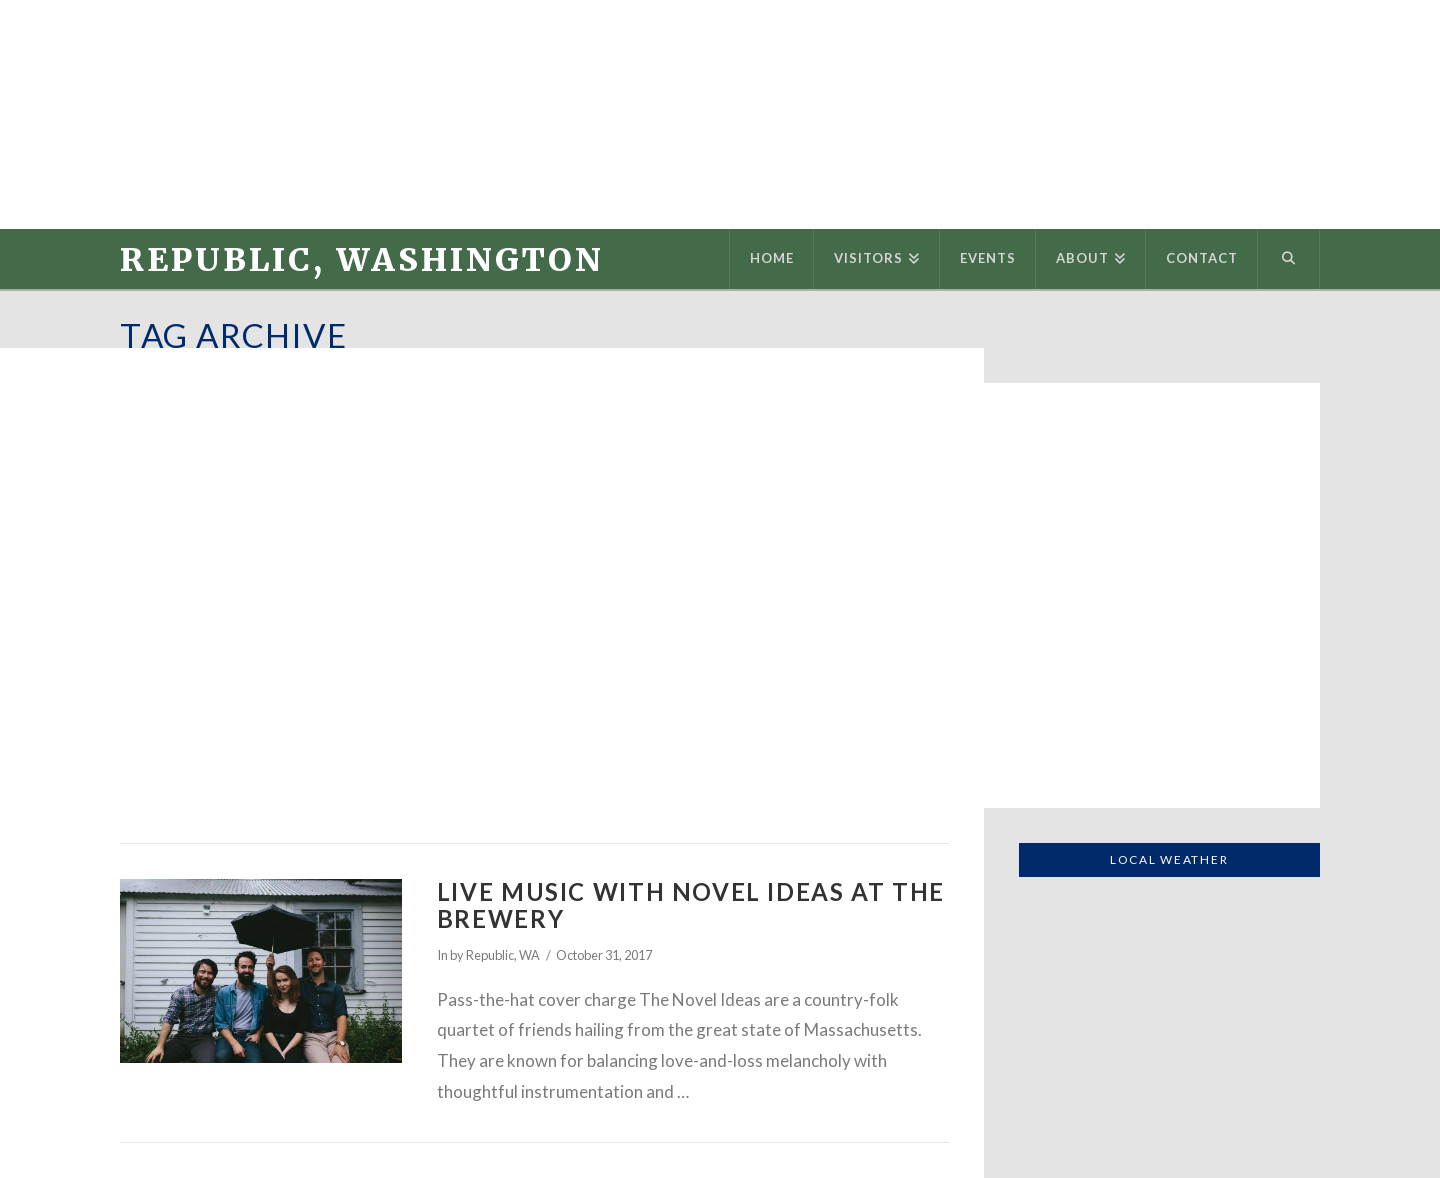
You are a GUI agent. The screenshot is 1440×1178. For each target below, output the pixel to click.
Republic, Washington (362, 260)
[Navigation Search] (1289, 259)
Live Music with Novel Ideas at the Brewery (691, 905)
